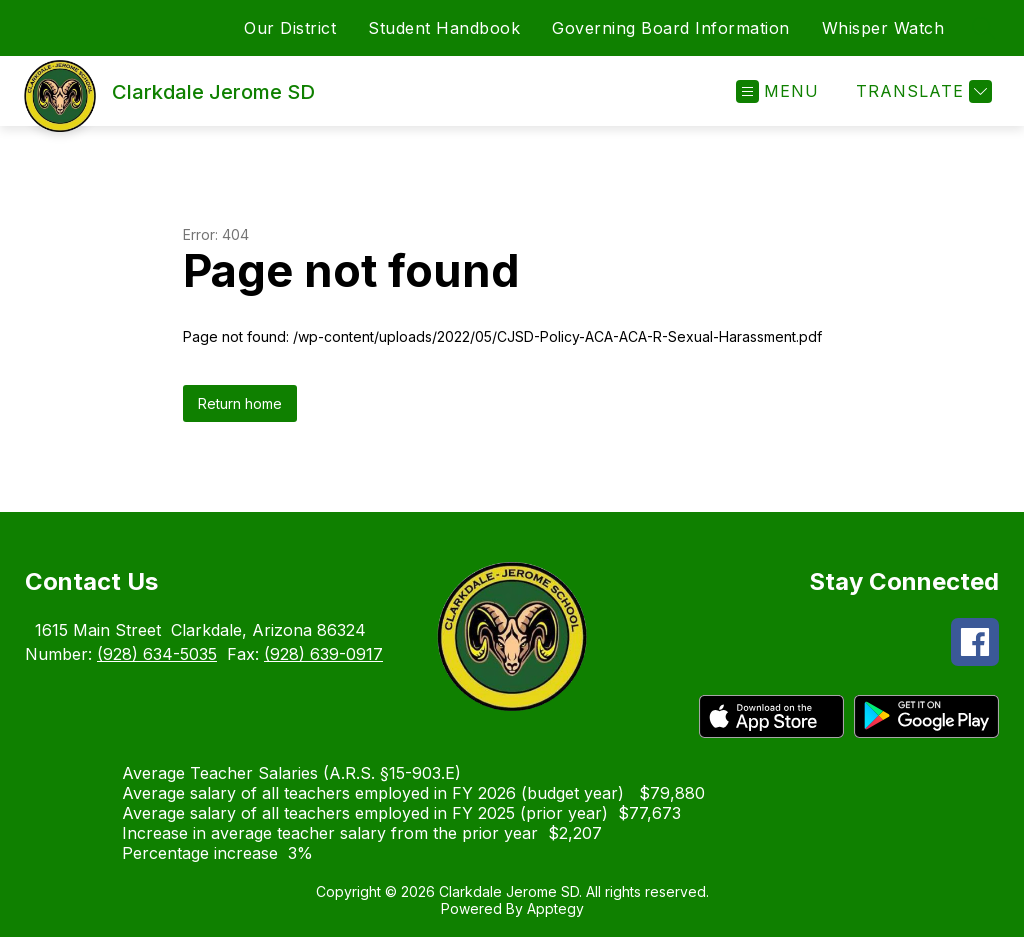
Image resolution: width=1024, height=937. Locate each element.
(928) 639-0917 (323, 654)
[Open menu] (777, 91)
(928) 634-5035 (157, 654)
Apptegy (555, 908)
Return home (240, 403)
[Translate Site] (921, 91)
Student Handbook (444, 28)
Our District (290, 28)
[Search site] (984, 28)
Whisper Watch (883, 28)
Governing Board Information (671, 28)
